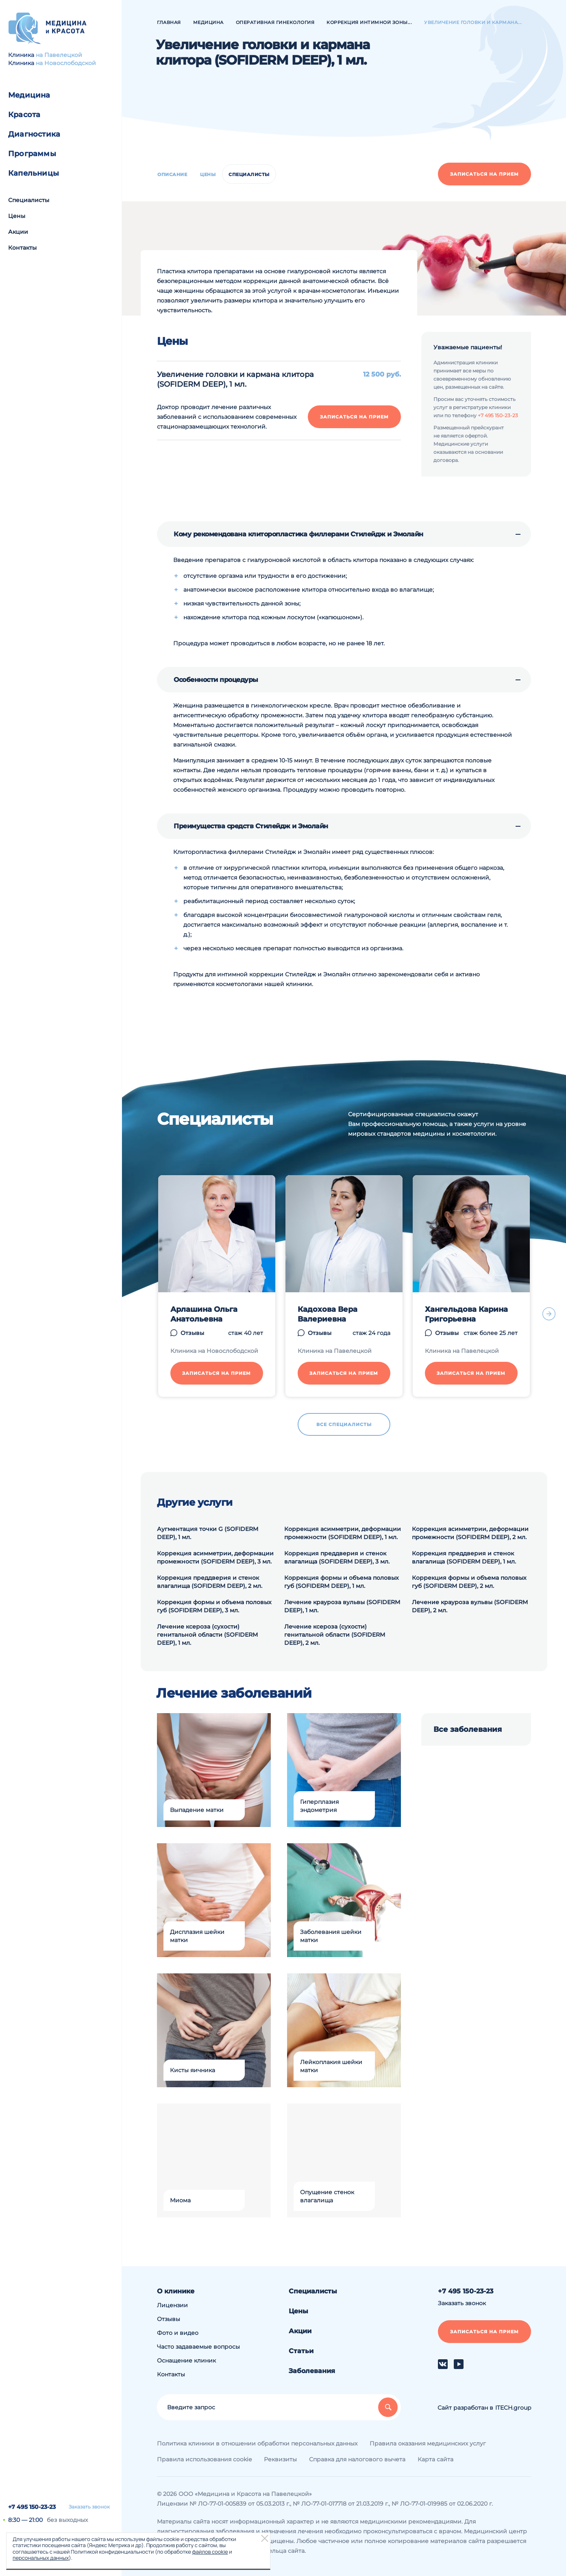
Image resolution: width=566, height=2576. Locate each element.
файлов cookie (210, 2551)
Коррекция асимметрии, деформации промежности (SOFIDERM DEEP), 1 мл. (342, 1533)
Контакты (22, 247)
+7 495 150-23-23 (32, 2507)
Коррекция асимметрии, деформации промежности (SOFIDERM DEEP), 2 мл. (470, 1533)
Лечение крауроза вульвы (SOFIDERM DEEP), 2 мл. (470, 1606)
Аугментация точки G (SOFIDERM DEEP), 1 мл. (207, 1533)
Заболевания (312, 2371)
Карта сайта (435, 2459)
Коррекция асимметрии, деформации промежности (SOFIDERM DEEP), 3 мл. (215, 1557)
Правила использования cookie (204, 2459)
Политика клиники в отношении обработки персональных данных (257, 2443)
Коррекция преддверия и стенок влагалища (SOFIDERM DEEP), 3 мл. (337, 1557)
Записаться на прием (484, 174)
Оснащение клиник (186, 2360)
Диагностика (34, 134)
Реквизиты (280, 2459)
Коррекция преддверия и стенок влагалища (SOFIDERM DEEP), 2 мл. (209, 1582)
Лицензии (172, 2305)
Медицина (29, 95)
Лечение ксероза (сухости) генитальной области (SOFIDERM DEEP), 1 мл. (207, 1634)
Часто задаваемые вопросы (198, 2346)
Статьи (301, 2351)
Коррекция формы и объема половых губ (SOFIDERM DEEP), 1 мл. (341, 1582)
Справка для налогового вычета (357, 2459)
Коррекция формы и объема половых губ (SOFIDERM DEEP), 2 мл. (469, 1582)
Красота (24, 114)
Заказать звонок (89, 2506)
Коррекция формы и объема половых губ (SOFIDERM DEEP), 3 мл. (214, 1606)
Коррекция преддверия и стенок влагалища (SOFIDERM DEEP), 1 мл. (464, 1557)
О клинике (175, 2291)
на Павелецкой (59, 55)
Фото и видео (177, 2332)
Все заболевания (467, 1729)
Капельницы (33, 173)
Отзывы (168, 2319)
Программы (32, 153)
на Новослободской (66, 63)
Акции (18, 232)
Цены (16, 216)
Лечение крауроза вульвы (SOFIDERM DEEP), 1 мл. (342, 1606)
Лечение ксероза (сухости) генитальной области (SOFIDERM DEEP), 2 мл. (334, 1634)
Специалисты (28, 200)
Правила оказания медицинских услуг (428, 2443)
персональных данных (41, 2557)
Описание (172, 174)
